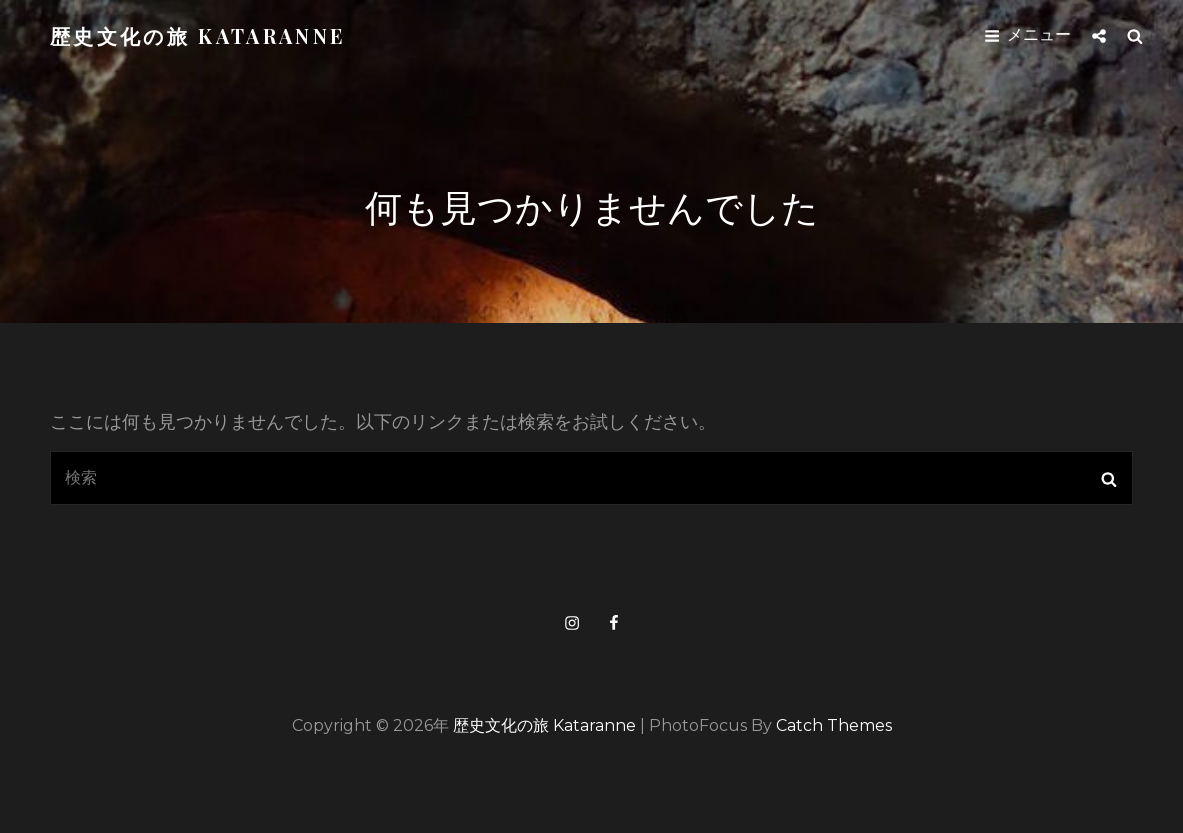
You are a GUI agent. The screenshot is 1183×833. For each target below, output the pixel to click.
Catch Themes (834, 725)
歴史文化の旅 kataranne (198, 35)
